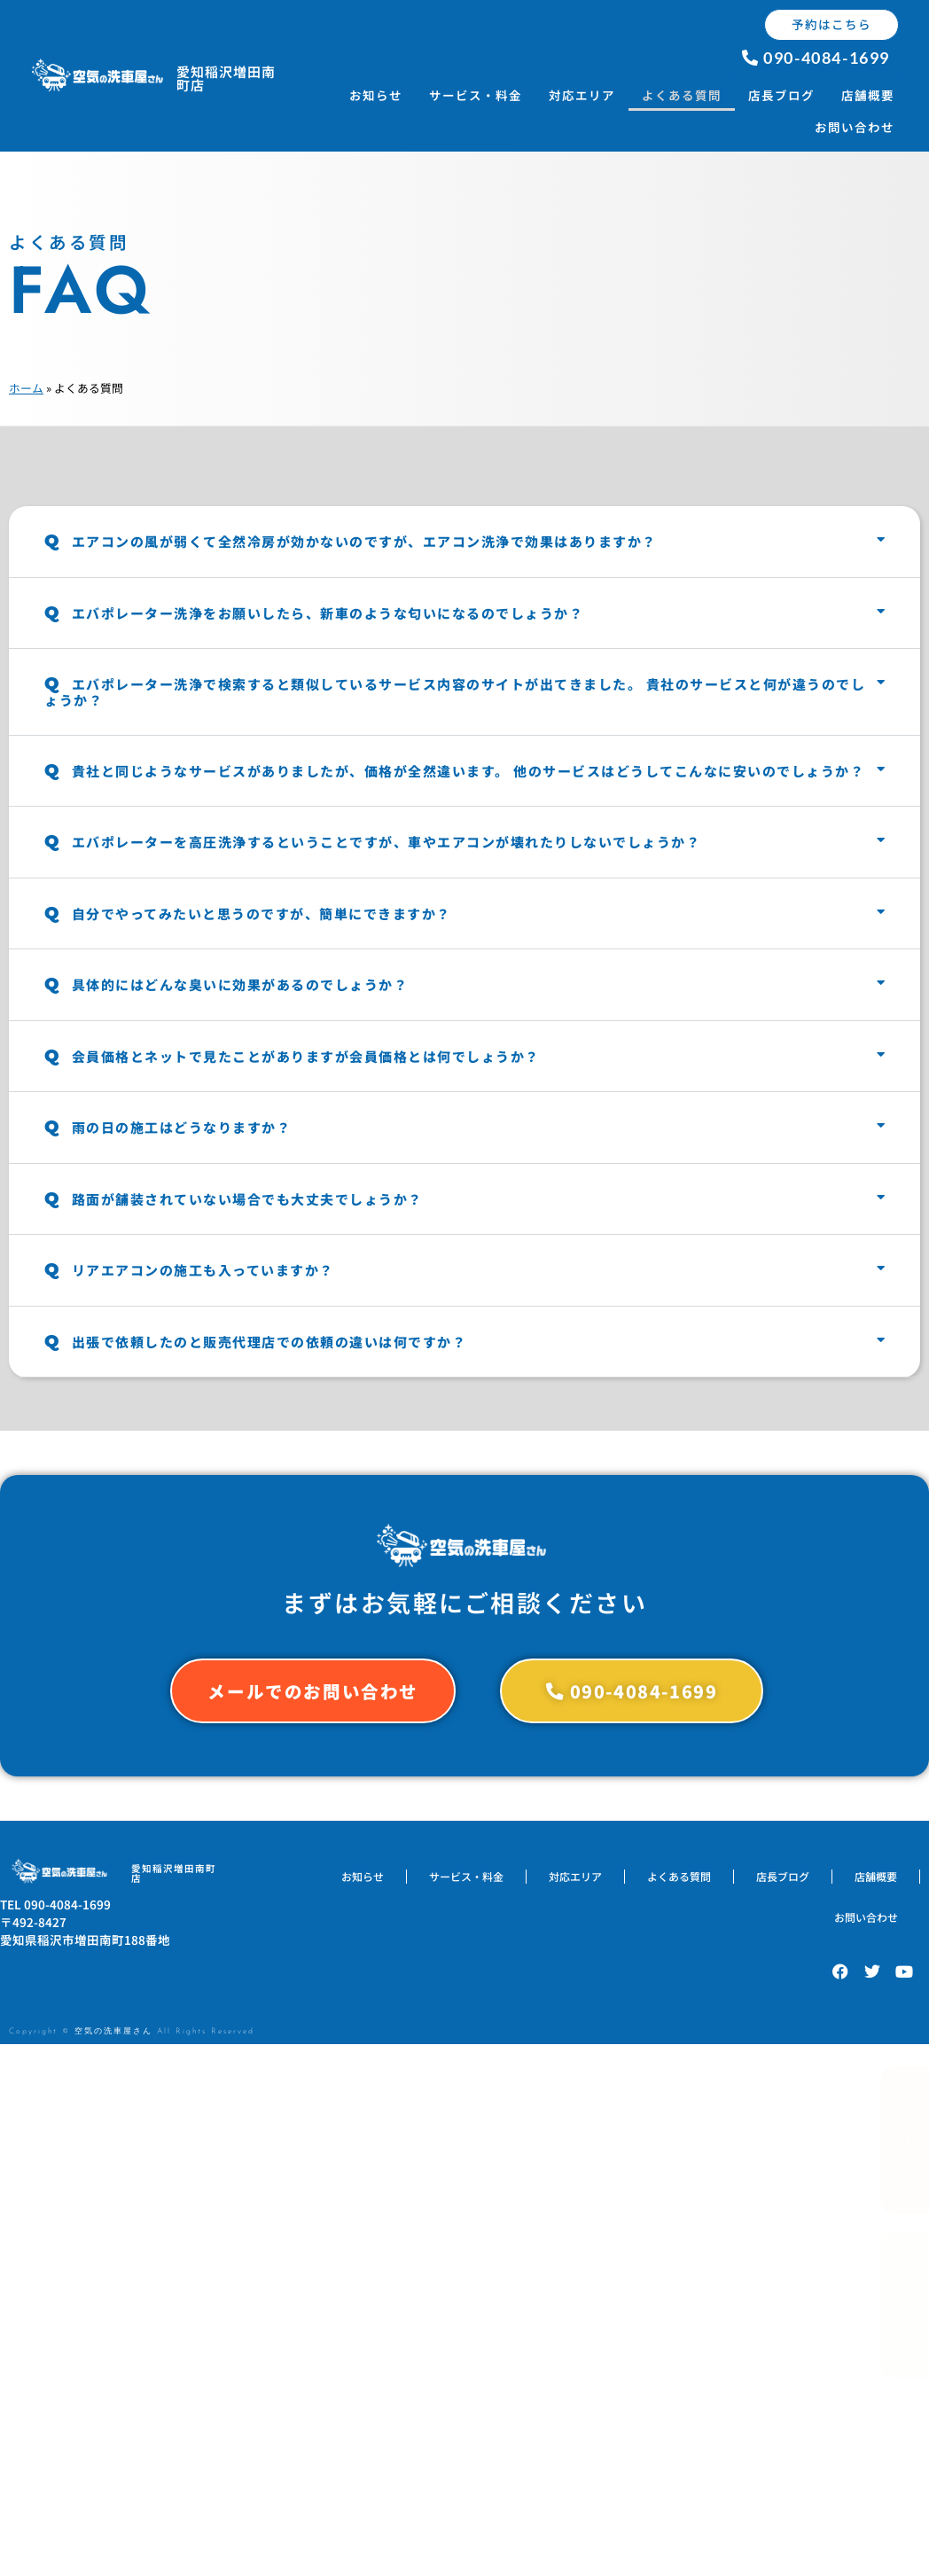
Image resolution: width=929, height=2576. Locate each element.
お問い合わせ (854, 127)
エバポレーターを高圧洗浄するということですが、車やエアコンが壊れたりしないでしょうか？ (372, 841)
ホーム (26, 387)
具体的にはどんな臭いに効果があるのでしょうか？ (226, 984)
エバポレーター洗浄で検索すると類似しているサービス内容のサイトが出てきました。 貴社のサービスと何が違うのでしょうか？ (454, 692)
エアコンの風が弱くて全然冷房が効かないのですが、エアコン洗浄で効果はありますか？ (350, 541)
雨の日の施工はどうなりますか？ (167, 1127)
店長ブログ (781, 95)
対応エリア (582, 95)
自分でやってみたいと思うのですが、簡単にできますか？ (247, 913)
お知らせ (375, 95)
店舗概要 (867, 95)
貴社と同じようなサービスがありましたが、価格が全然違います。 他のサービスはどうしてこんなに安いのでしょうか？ (454, 770)
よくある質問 (682, 95)
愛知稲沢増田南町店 (226, 78)
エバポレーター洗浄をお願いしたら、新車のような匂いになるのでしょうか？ (313, 613)
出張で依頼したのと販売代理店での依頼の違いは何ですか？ (255, 1341)
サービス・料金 (475, 95)
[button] (464, 542)
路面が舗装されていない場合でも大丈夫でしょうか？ (233, 1199)
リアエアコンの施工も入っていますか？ (189, 1270)
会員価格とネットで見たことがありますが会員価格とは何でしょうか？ (292, 1056)
